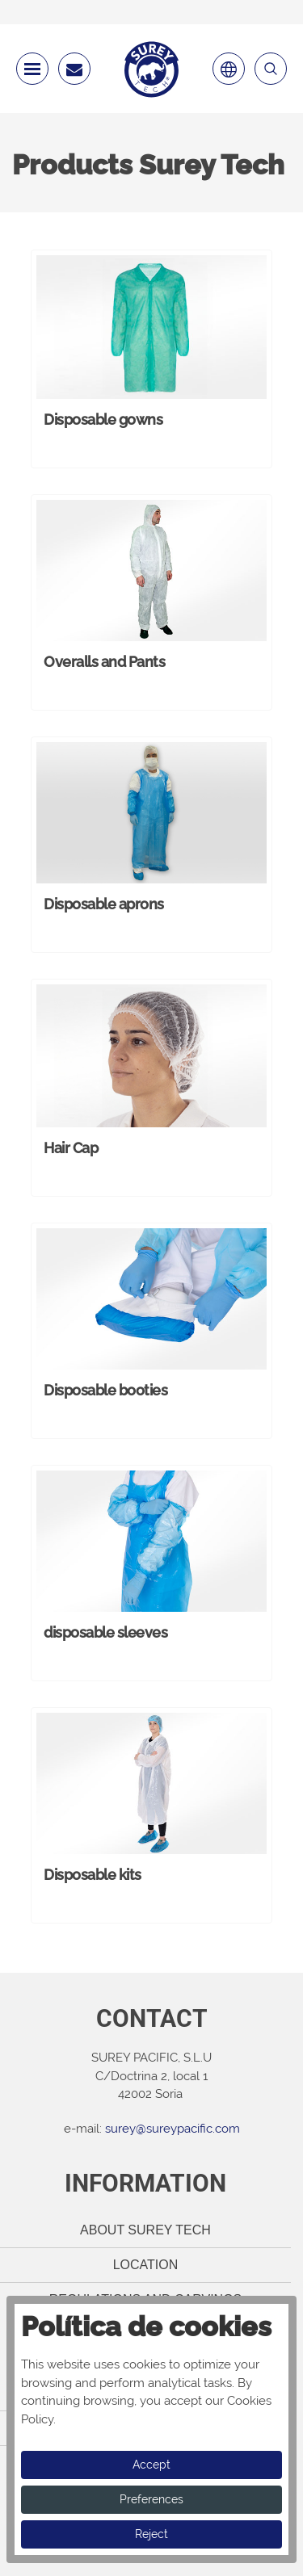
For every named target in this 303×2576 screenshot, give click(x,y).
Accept (151, 2464)
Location (146, 2265)
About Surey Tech (145, 2230)
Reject (151, 2534)
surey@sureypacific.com (172, 2128)
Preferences (151, 2499)
